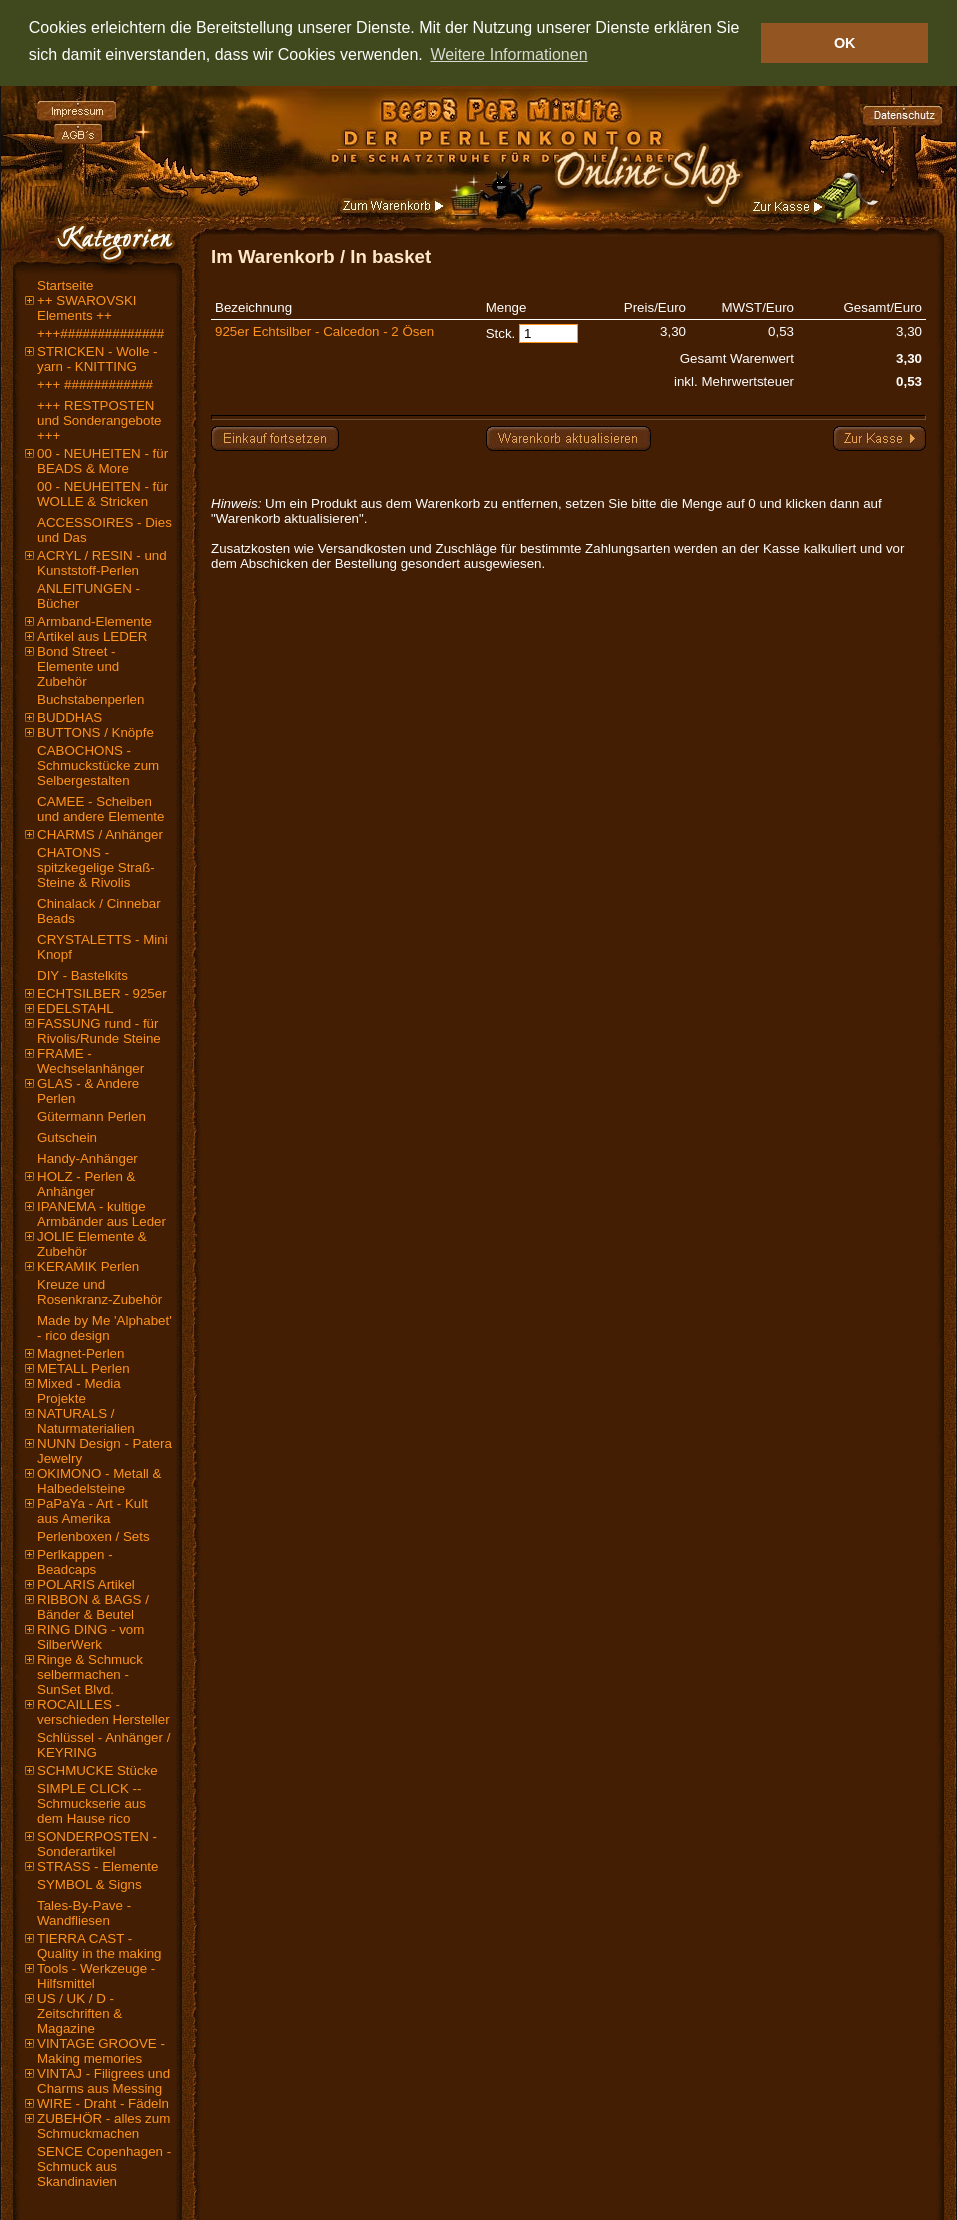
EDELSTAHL (75, 1008)
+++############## (100, 333)
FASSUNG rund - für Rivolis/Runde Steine (99, 1031)
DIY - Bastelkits (82, 975)
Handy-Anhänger (87, 1158)
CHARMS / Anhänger (100, 834)
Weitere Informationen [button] (508, 54)
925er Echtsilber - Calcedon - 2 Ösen (324, 331)
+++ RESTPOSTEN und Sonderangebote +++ (99, 420)
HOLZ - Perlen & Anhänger (86, 1184)
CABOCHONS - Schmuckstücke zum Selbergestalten (98, 765)
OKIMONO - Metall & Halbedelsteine (99, 1481)
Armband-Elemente (94, 621)
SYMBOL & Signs (89, 1884)
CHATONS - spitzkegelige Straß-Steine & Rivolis (96, 867)
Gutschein (67, 1137)
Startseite (65, 285)
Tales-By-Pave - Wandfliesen (84, 1913)
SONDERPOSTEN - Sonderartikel (97, 1844)
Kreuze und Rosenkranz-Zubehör (99, 1292)
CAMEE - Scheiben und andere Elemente (100, 809)
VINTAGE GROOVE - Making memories (101, 2051)
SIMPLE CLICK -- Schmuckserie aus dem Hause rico (91, 1803)
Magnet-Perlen (80, 1353)
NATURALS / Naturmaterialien (86, 1421)
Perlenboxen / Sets (93, 1536)
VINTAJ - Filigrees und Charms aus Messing (103, 2081)
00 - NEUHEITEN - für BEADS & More (102, 461)
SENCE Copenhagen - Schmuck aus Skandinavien (104, 2166)
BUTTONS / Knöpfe (95, 732)
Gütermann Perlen (91, 1116)
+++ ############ (95, 384)
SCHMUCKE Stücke (97, 1770)
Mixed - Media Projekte (79, 1391)
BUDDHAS (69, 717)
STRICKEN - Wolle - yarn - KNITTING (97, 359)
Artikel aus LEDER (92, 636)
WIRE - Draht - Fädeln (103, 2103)
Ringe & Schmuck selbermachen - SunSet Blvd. (90, 1674)
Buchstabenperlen (90, 699)
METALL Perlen (83, 1368)
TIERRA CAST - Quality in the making (99, 1946)
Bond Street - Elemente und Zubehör (78, 666)
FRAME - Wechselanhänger (90, 1061)
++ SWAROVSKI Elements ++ (87, 308)
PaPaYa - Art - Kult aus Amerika (92, 1511)
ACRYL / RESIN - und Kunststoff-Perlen (102, 563)
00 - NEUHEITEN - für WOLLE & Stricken (102, 494)
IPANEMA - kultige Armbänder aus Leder (101, 1214)
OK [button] (845, 43)
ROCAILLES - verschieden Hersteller (103, 1712)
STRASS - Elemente (97, 1866)
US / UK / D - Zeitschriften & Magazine (79, 2013)
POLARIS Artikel (86, 1584)
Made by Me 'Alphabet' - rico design (104, 1328)
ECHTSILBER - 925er (102, 993)
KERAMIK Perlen (88, 1266)
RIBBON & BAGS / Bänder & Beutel (93, 1607)
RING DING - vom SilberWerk (90, 1637)
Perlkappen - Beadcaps (75, 1562)
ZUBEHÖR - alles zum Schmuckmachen (103, 2126)
